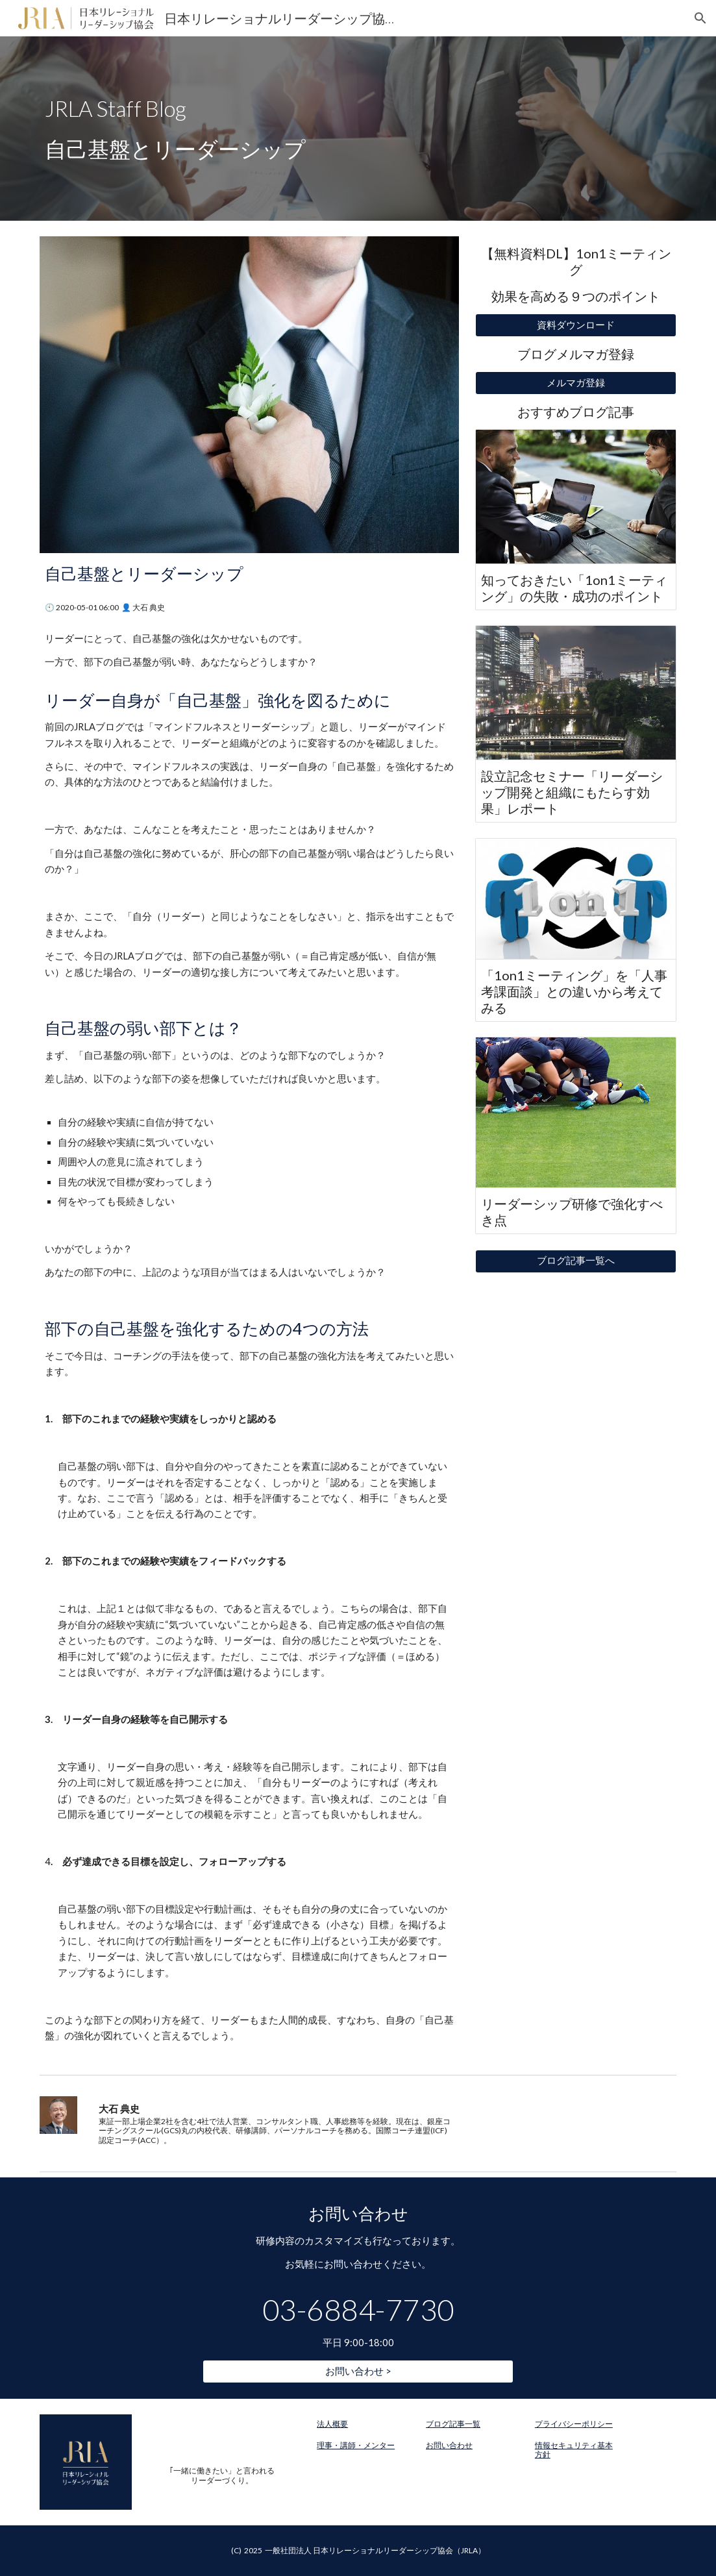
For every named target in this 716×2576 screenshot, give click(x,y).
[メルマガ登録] (576, 383)
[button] (700, 18)
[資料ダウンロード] (576, 325)
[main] (358, 129)
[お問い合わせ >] (357, 2371)
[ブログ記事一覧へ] (576, 1260)
